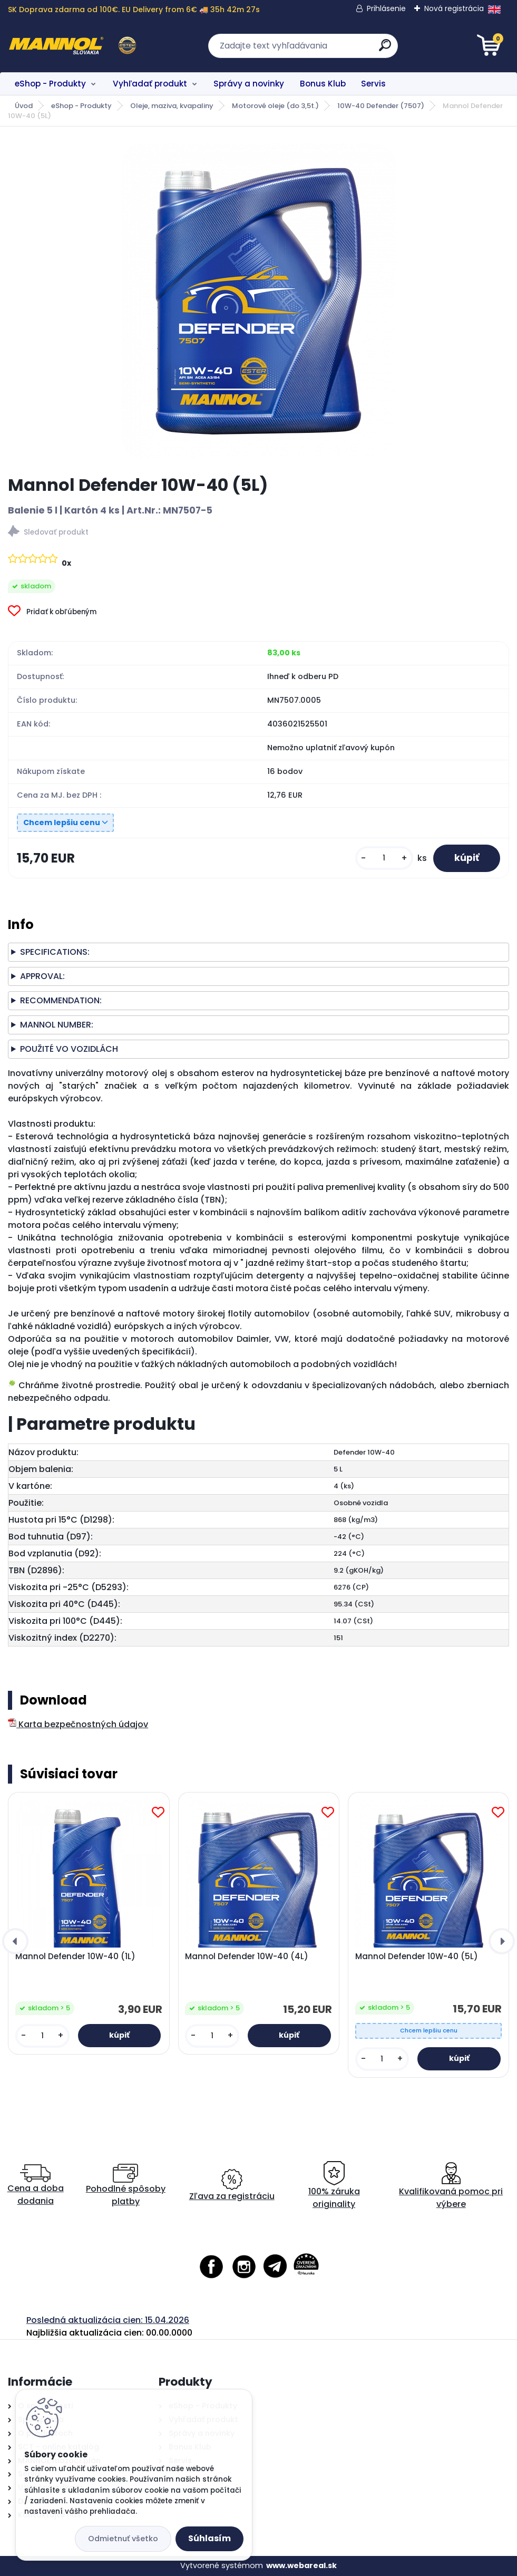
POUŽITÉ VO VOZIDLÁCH (69, 1049)
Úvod (24, 106)
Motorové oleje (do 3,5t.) (275, 106)
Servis (373, 83)
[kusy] (384, 858)
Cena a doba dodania (35, 2185)
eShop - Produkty (50, 83)
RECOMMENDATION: (61, 1000)
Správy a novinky (248, 83)
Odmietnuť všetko (123, 2538)
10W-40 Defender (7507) (380, 106)
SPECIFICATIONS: (55, 952)
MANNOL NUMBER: (56, 1025)
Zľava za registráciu (232, 2185)
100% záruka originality (334, 2185)
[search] (385, 49)
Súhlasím (209, 2538)
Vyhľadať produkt (150, 83)
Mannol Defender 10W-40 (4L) (246, 1956)
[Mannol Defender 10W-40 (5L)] (259, 301)
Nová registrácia (454, 8)
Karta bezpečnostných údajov (78, 1724)
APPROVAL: (42, 976)
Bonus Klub (323, 83)
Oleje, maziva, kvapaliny (171, 106)
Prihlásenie (386, 8)
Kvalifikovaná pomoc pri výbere (451, 2185)
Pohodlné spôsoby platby (125, 2185)
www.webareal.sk (301, 2565)
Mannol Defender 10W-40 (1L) (75, 1956)
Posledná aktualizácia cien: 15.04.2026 (107, 2320)
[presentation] (15, 1941)
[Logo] (72, 46)
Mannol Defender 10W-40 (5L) (416, 1956)
